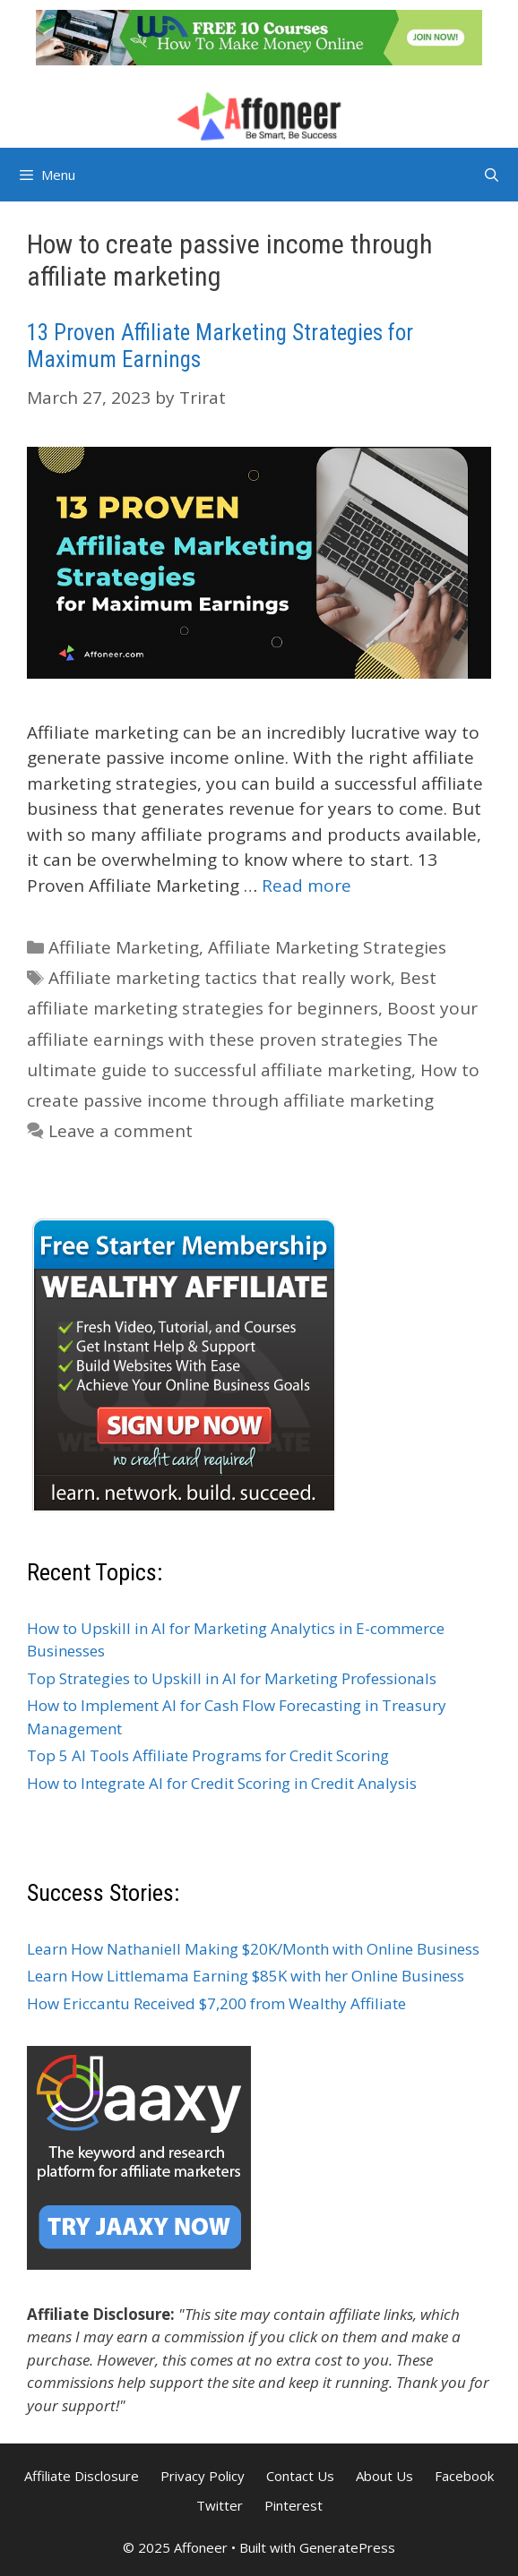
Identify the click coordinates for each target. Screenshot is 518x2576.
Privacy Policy (202, 2476)
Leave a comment (120, 1131)
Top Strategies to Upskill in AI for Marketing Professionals (231, 1678)
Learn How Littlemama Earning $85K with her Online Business (245, 1975)
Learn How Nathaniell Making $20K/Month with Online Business (253, 1948)
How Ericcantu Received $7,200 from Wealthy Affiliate (216, 2003)
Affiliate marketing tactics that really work (219, 977)
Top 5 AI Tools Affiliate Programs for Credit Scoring (208, 1755)
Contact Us (300, 2476)
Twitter (219, 2505)
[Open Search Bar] (491, 174)
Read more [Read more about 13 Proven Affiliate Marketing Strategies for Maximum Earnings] (306, 885)
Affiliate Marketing (123, 947)
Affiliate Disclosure (81, 2476)
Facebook (464, 2476)
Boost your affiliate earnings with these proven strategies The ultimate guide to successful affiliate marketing (252, 1039)
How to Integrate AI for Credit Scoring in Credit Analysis (222, 1783)
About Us (384, 2476)
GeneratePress (347, 2547)
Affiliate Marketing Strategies (327, 947)
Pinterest (293, 2505)
